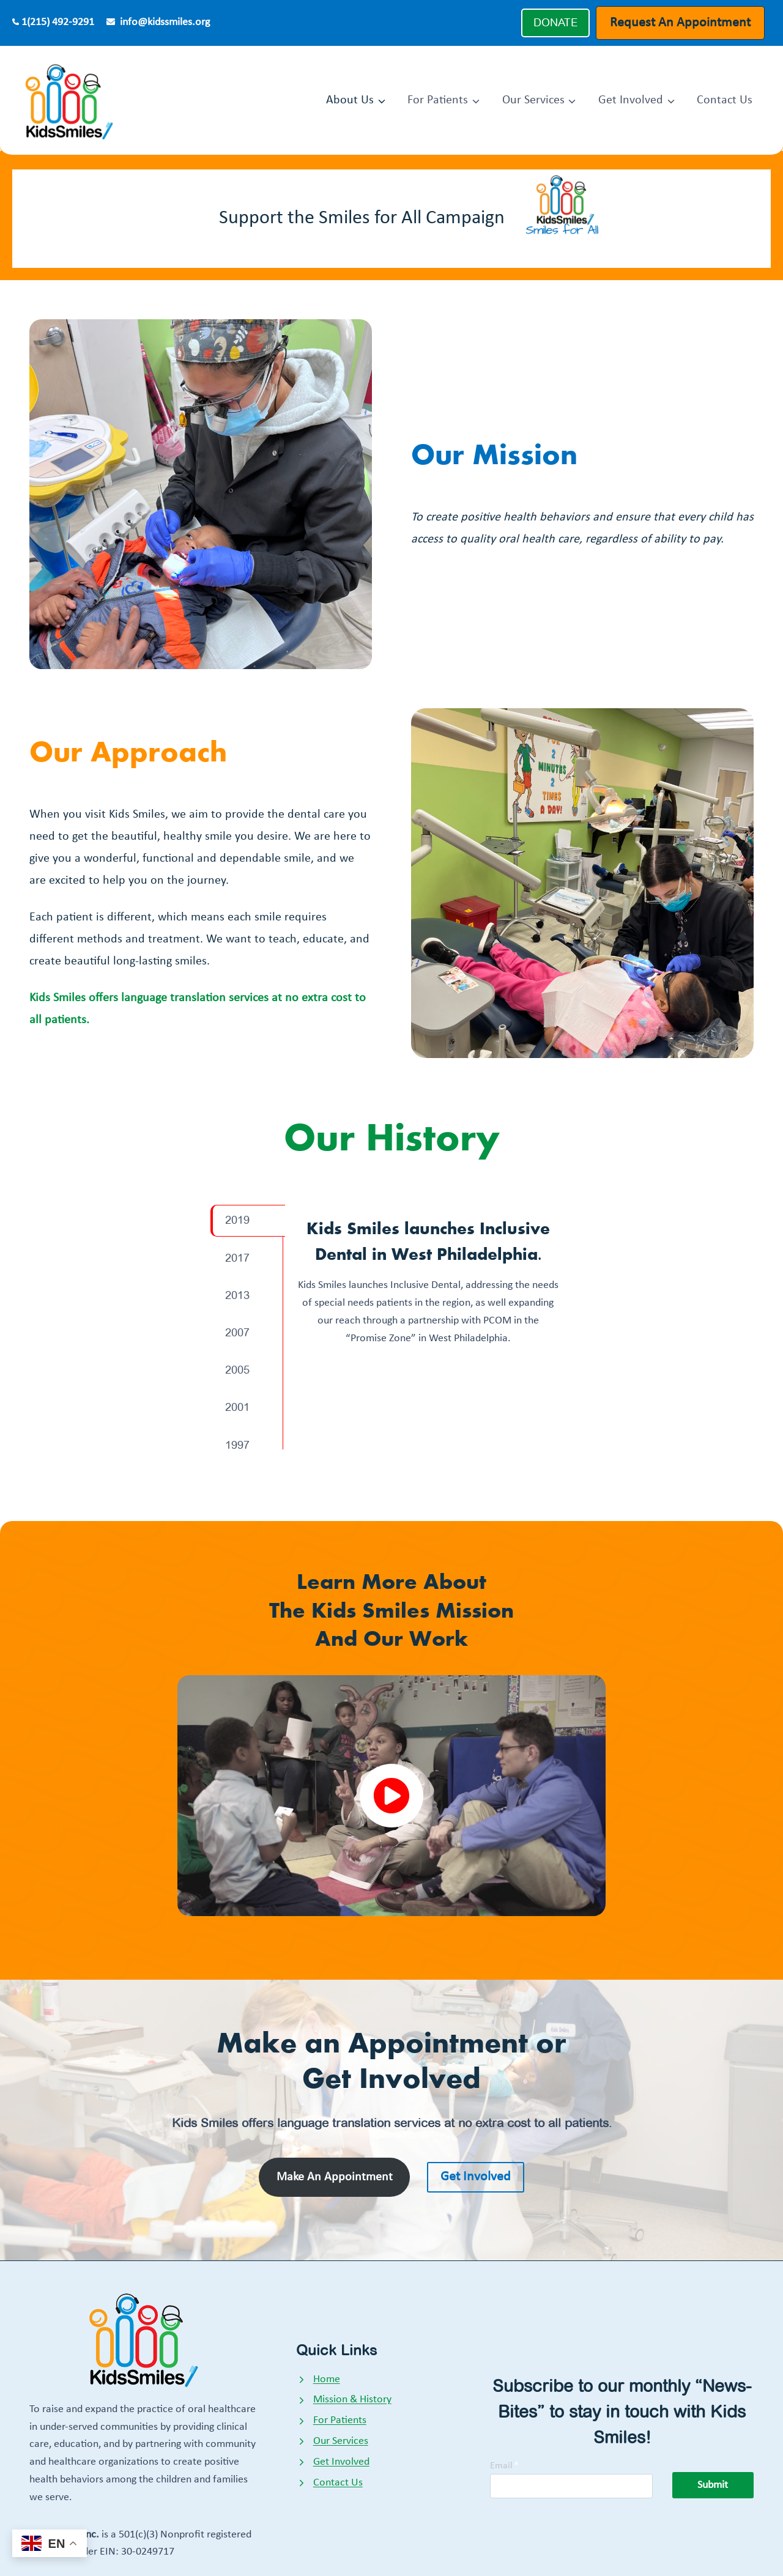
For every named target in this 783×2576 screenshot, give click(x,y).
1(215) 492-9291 (57, 22)
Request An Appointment (680, 23)
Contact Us (724, 100)
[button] (391, 1795)
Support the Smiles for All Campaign (362, 218)
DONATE (555, 22)
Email (504, 2466)
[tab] (247, 1220)
